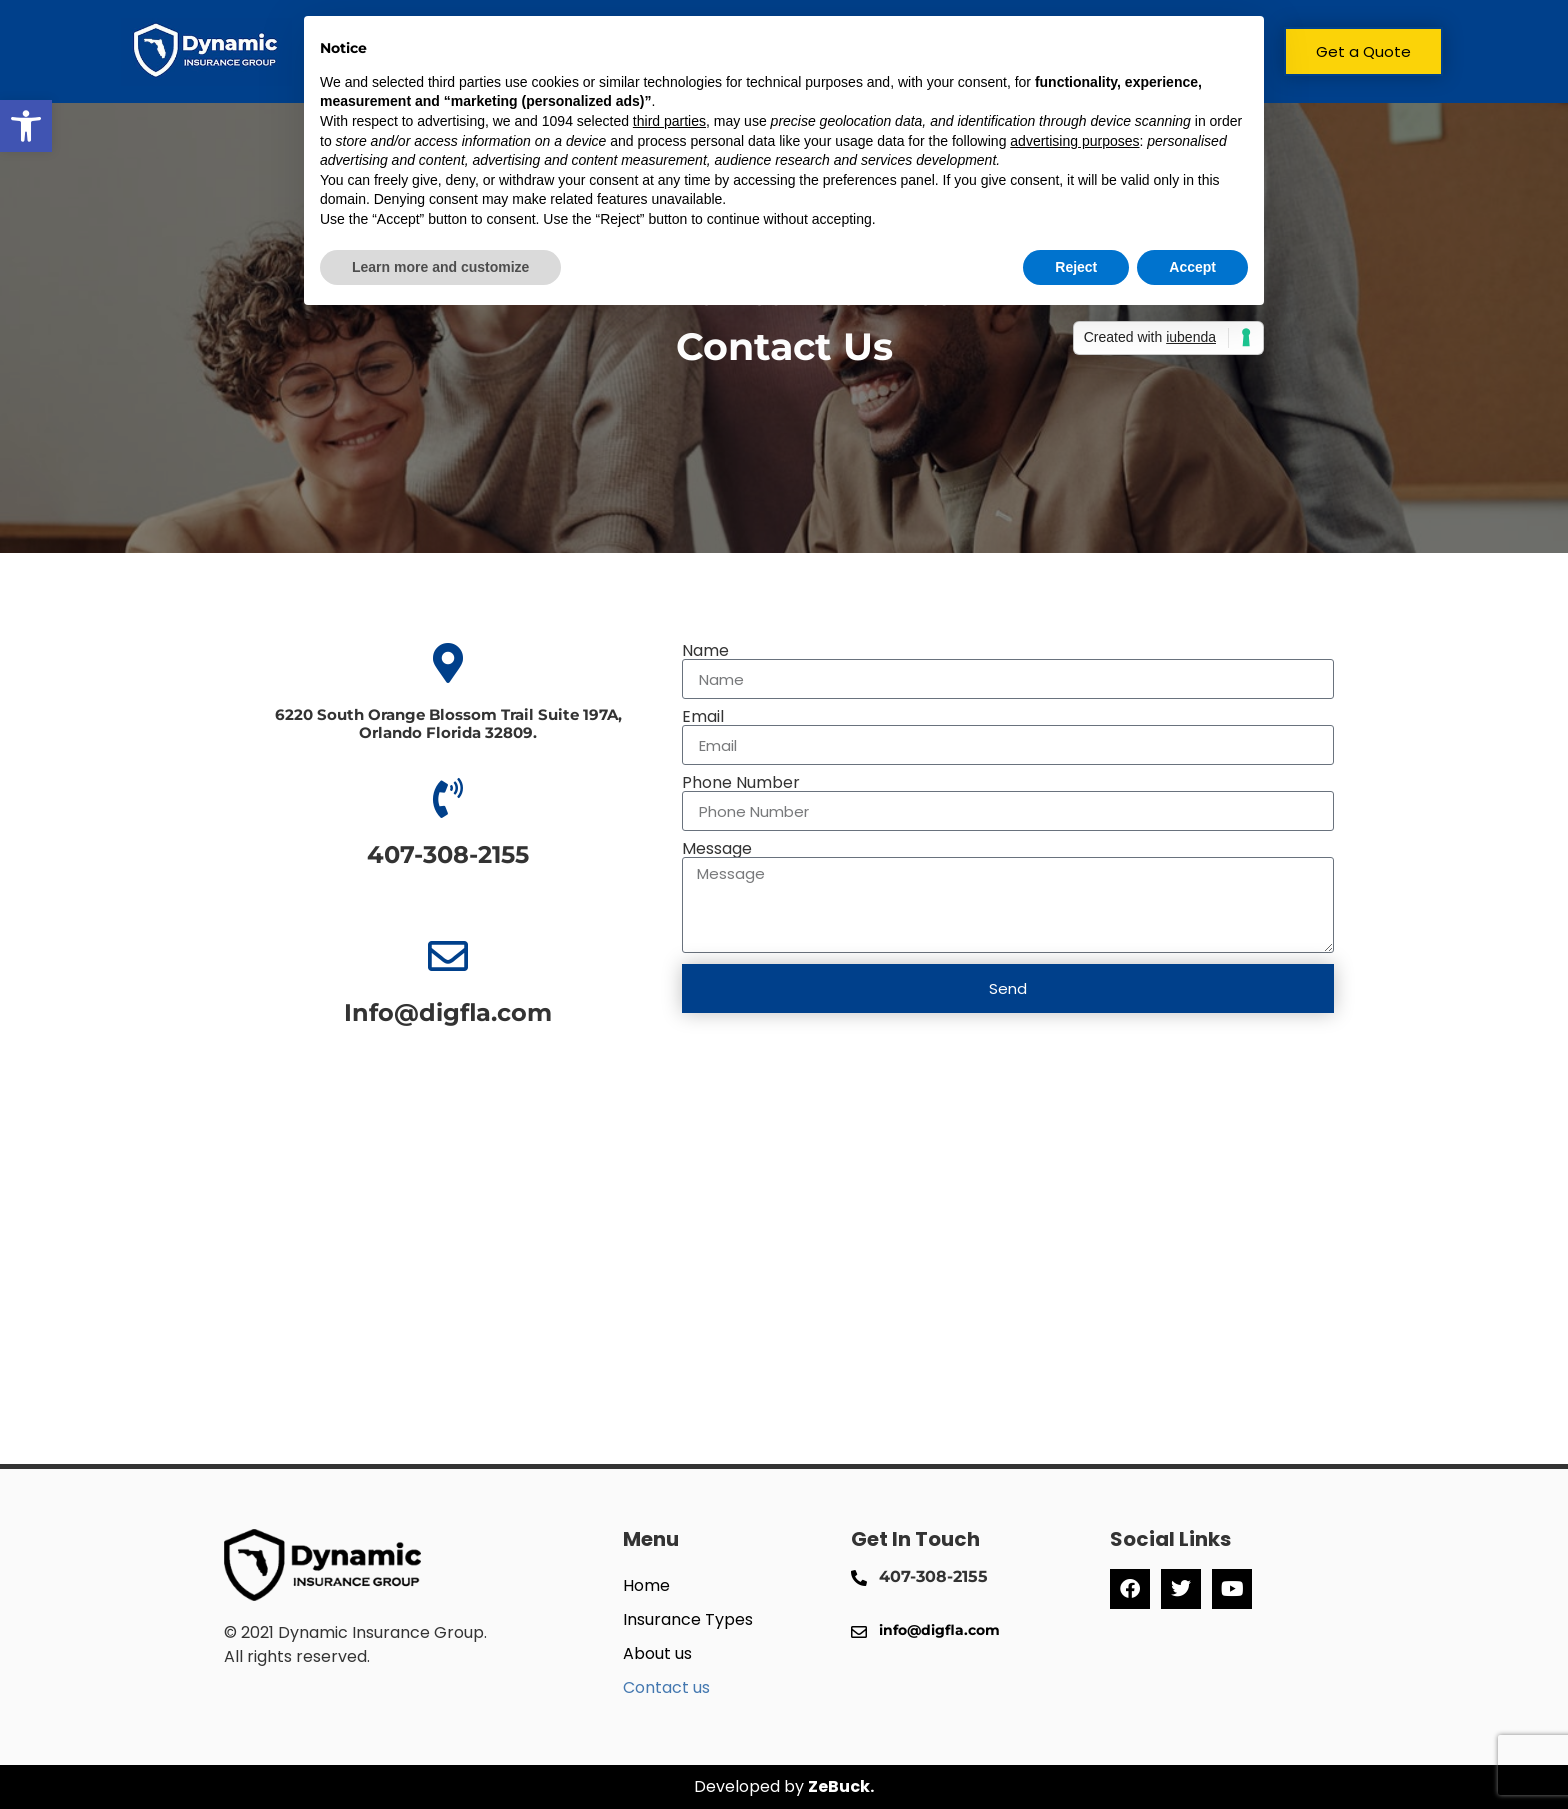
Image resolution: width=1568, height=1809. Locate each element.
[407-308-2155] (448, 798)
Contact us (666, 1687)
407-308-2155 (448, 854)
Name (705, 651)
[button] (26, 126)
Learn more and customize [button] (440, 267)
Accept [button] (1192, 267)
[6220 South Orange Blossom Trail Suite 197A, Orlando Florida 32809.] (784, 1289)
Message (717, 849)
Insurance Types (688, 1619)
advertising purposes (1074, 141)
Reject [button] (1076, 267)
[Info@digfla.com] (448, 956)
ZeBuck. (841, 1786)
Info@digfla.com (448, 1012)
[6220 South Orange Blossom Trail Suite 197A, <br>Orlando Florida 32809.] (448, 663)
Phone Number (741, 783)
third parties (669, 121)
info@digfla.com (939, 1630)
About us (657, 1653)
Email (703, 717)
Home (646, 1585)
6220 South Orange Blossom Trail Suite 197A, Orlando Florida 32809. (448, 723)
